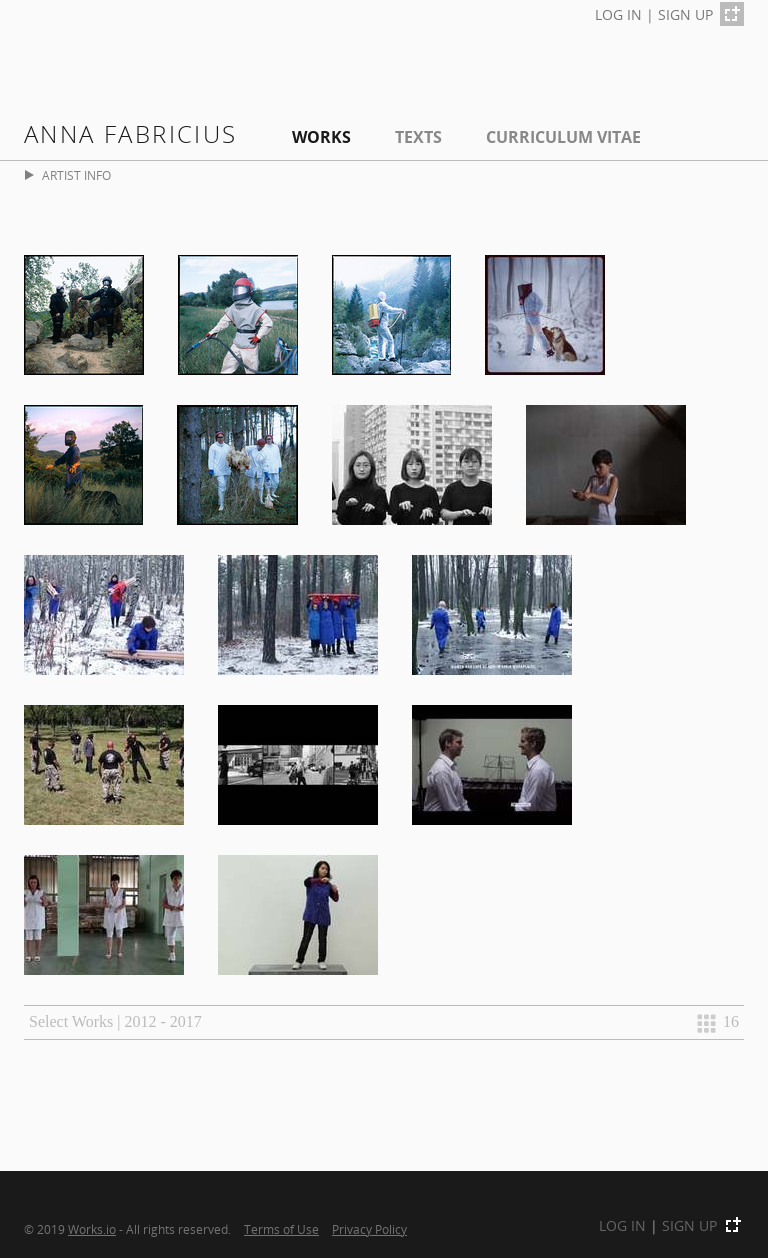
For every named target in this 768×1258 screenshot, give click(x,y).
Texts (418, 137)
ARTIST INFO (68, 175)
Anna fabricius (131, 133)
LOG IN (618, 14)
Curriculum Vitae (563, 137)
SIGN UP (685, 14)
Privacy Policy (369, 1229)
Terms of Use (281, 1229)
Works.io (92, 1229)
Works (321, 137)
